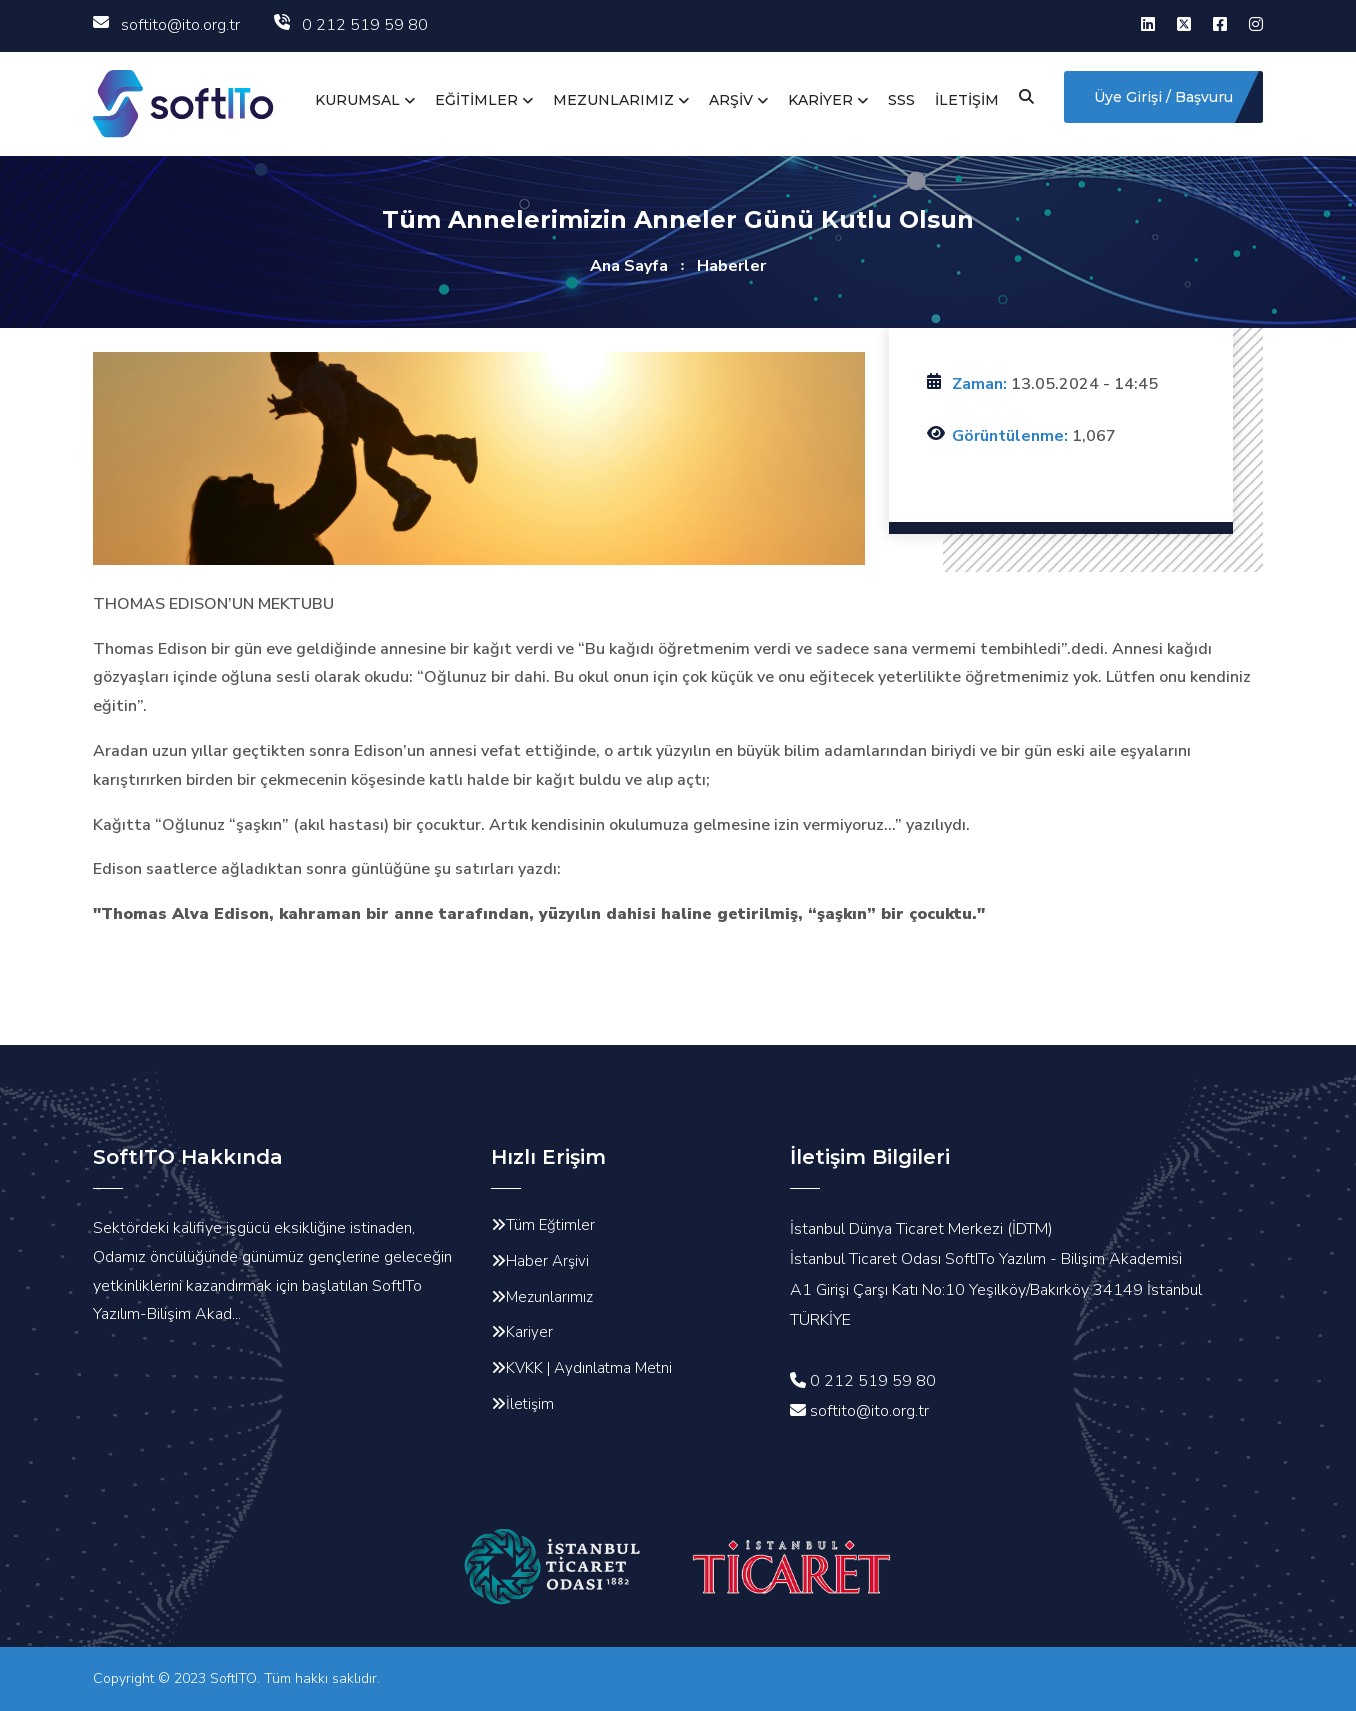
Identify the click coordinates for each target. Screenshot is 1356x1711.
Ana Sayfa (629, 266)
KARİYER (820, 100)
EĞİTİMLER (476, 100)
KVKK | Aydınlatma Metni (589, 1368)
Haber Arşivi (547, 1261)
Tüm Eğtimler (550, 1225)
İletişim (530, 1404)
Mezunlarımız (549, 1297)
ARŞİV (731, 100)
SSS (901, 100)
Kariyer (529, 1332)
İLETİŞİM (967, 100)
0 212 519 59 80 (351, 25)
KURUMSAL (357, 100)
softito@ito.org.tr (166, 25)
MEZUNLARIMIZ (613, 100)
